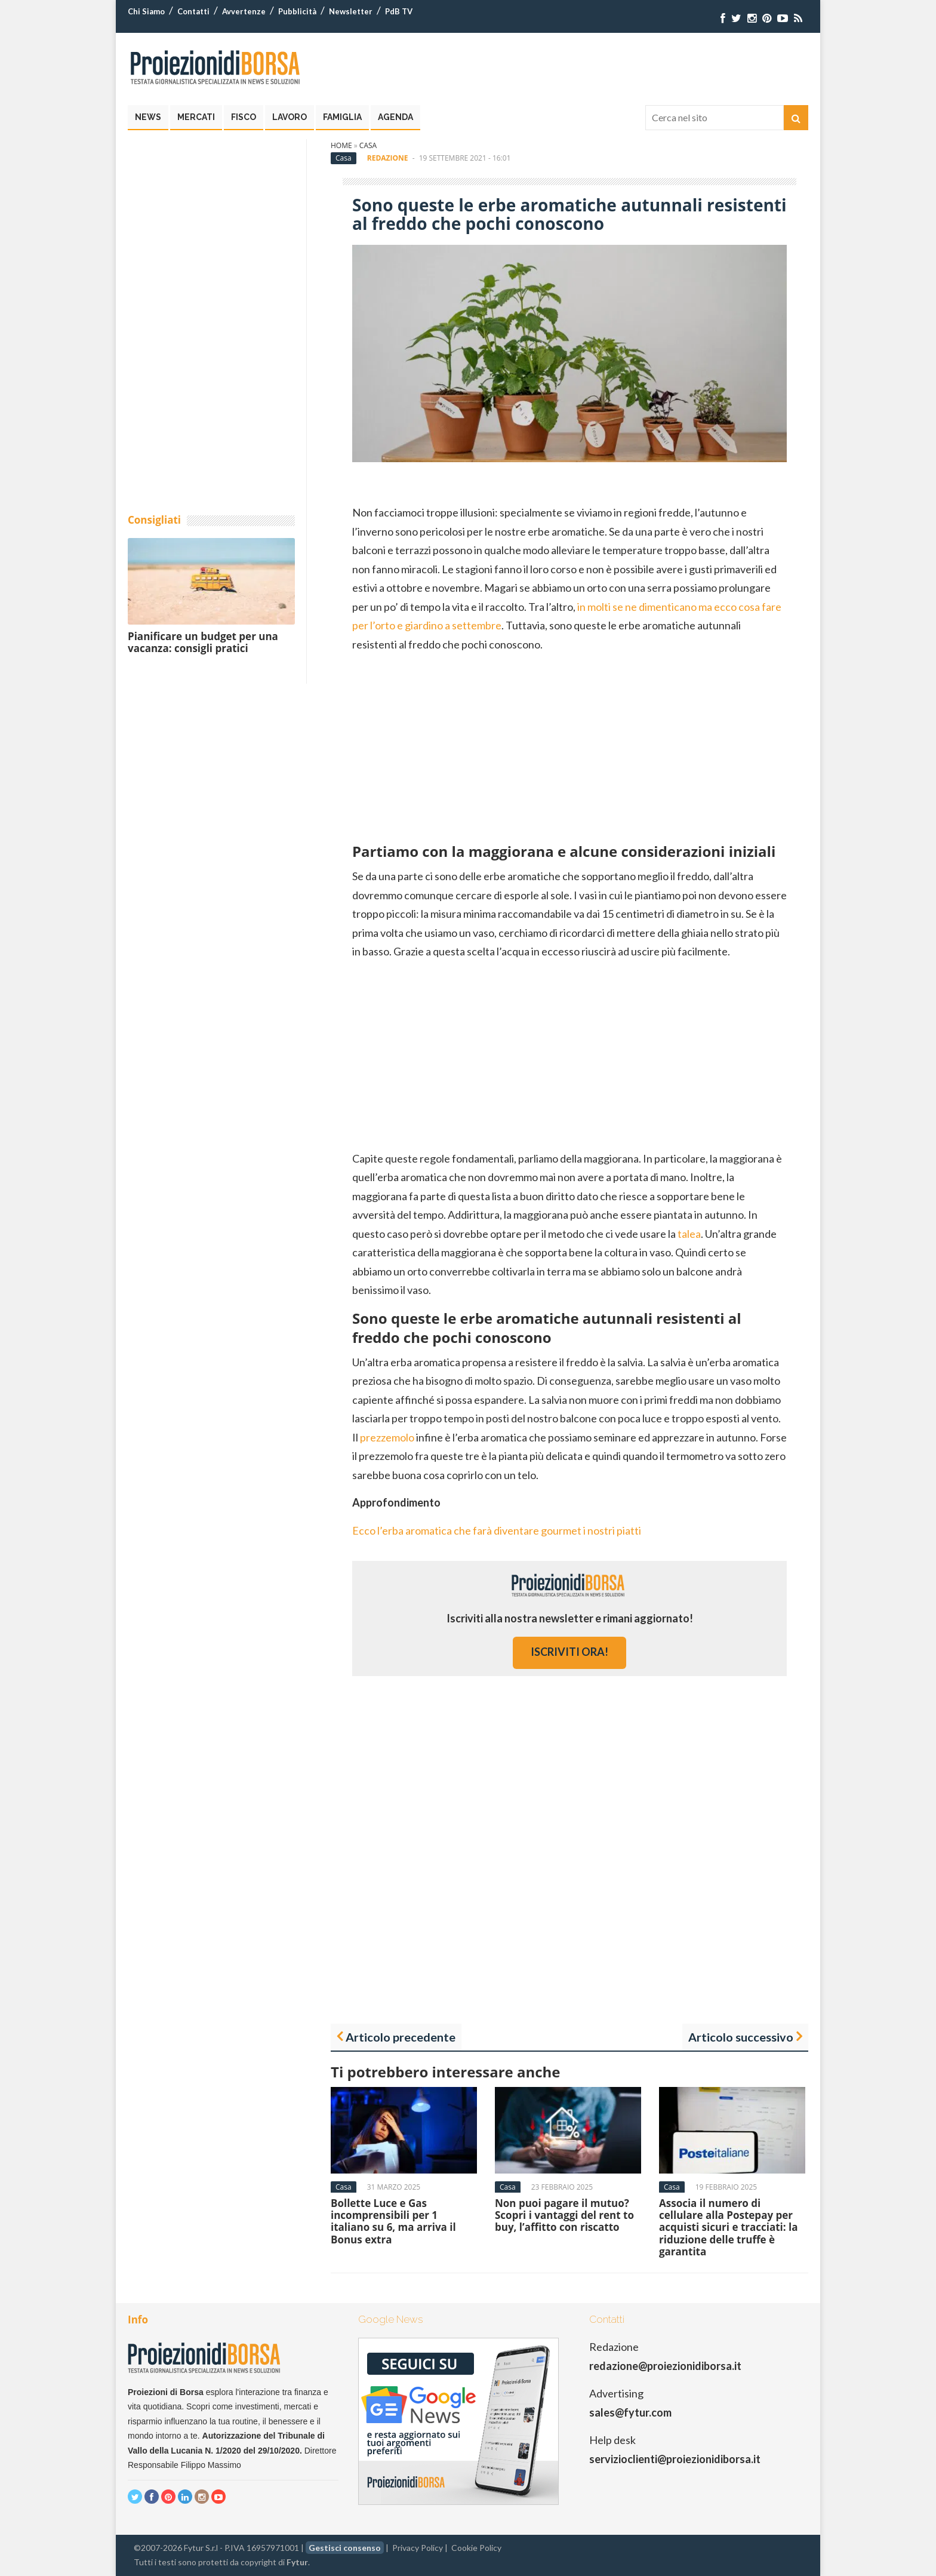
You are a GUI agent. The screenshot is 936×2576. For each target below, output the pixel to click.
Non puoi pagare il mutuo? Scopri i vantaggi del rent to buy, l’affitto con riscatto (564, 2215)
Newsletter (350, 11)
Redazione (387, 158)
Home (341, 145)
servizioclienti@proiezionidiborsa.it (675, 2459)
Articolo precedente (400, 2037)
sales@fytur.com (630, 2412)
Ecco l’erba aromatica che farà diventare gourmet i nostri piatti (496, 1530)
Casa (368, 145)
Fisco (243, 117)
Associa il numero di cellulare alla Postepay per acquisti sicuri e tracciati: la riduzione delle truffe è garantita (728, 2227)
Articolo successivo (740, 2037)
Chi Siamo (146, 11)
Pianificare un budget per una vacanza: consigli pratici (203, 642)
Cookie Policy (476, 2548)
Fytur (297, 2562)
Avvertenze (244, 11)
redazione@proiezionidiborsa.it (665, 2365)
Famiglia (342, 117)
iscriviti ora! (569, 1651)
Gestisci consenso (345, 2548)
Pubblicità (297, 11)
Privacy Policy (417, 2548)
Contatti (193, 11)
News (148, 117)
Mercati (196, 117)
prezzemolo (387, 1437)
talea (689, 1233)
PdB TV (398, 11)
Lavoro (289, 117)
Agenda (395, 117)
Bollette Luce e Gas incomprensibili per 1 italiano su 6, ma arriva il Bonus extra (393, 2221)
